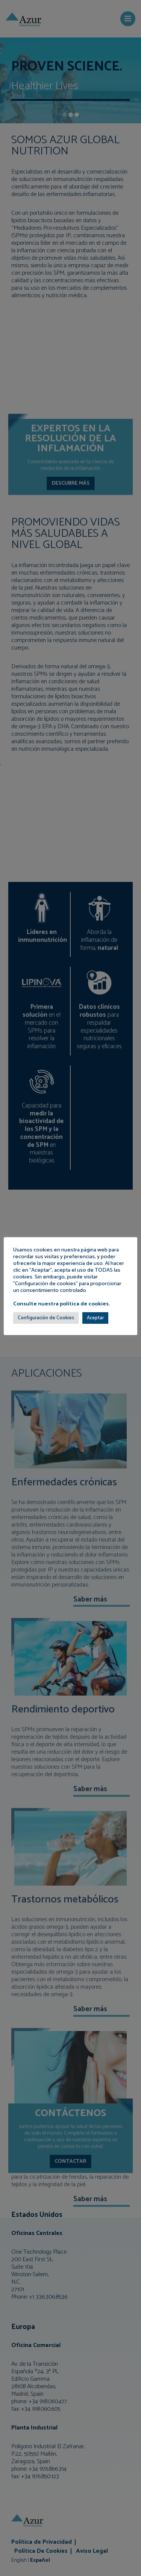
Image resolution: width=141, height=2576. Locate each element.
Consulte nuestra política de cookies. (61, 1303)
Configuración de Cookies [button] (46, 1318)
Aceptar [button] (95, 1318)
